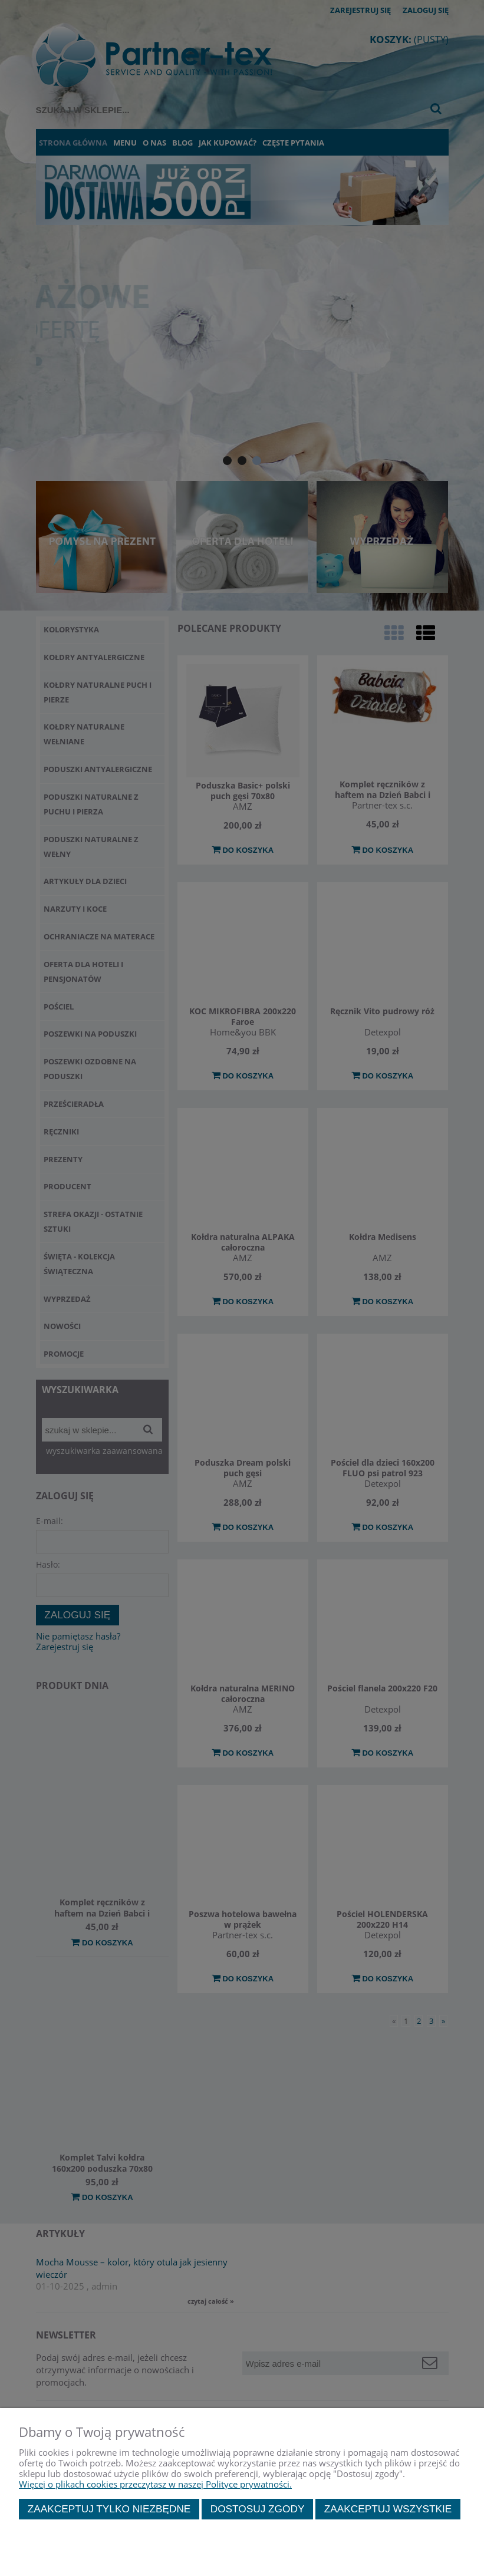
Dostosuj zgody (257, 2509)
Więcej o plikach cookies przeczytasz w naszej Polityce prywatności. (155, 2484)
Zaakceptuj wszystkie (388, 2509)
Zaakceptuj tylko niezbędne (109, 2509)
